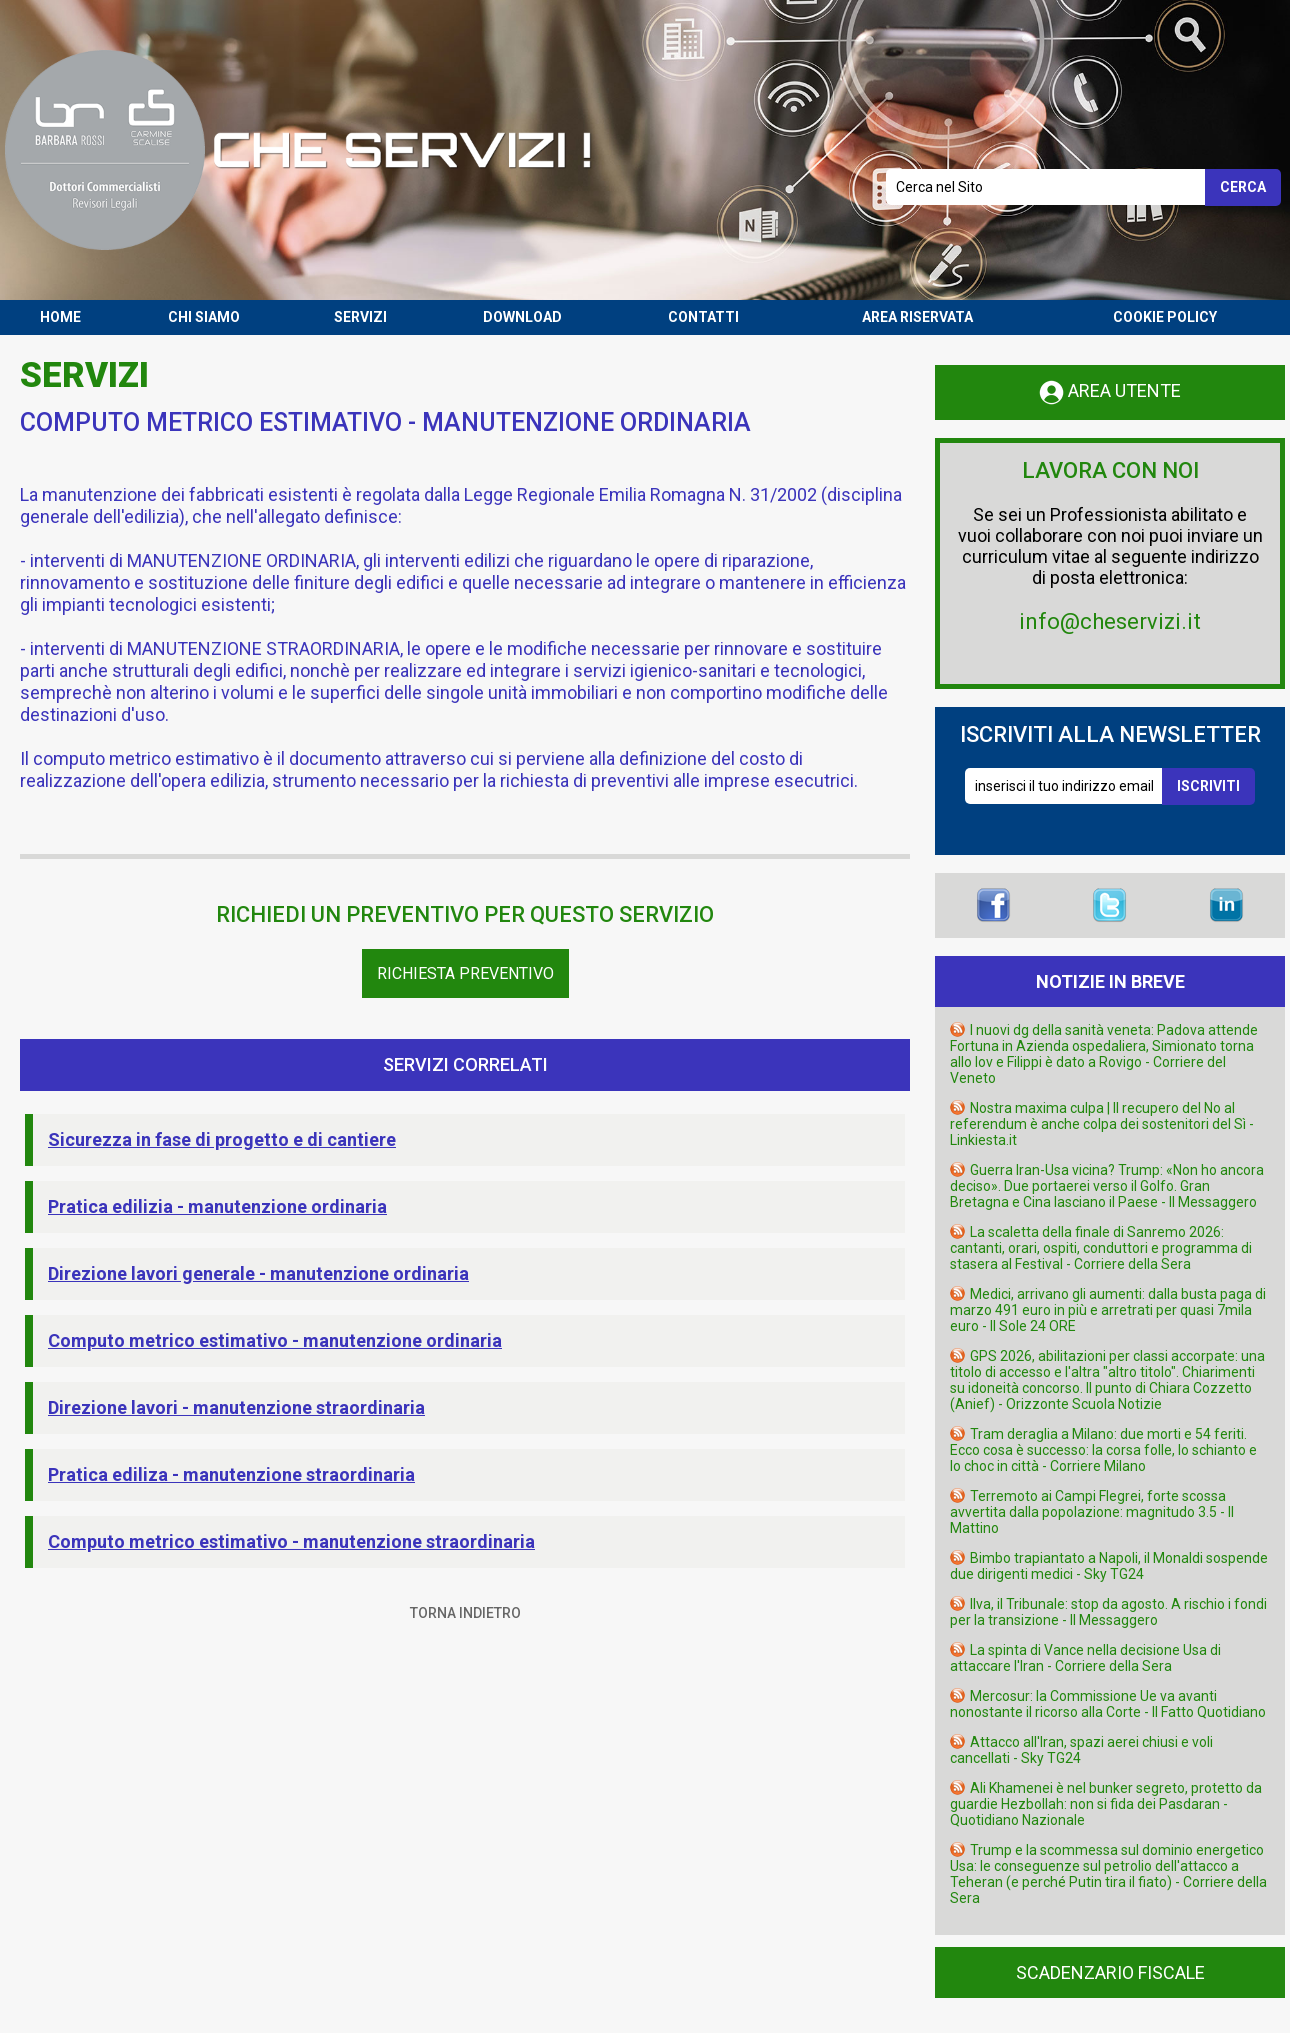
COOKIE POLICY (1165, 317)
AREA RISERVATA (917, 317)
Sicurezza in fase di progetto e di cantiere (222, 1139)
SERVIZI (360, 317)
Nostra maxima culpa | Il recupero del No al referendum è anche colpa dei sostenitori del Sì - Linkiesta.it (1102, 1124)
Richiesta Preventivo (465, 973)
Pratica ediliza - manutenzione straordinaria (231, 1474)
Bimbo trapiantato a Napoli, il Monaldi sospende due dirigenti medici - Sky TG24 (1109, 1566)
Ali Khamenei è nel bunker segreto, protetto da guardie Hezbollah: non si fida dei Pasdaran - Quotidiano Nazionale (1106, 1804)
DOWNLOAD (522, 317)
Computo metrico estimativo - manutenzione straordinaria (291, 1541)
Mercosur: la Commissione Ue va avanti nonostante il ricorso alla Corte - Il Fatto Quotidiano (1108, 1704)
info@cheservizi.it (1110, 621)
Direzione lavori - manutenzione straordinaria (236, 1407)
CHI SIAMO (204, 317)
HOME (60, 317)
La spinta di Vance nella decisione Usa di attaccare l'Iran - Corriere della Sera (1085, 1658)
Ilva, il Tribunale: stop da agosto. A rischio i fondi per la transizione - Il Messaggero (1108, 1612)
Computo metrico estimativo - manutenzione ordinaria (275, 1340)
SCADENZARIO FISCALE (1110, 1972)
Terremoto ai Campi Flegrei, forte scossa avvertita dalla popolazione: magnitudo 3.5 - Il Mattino (1092, 1512)
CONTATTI (703, 317)
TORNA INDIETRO (465, 1613)
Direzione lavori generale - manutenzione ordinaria (258, 1273)
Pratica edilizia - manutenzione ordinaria (217, 1206)
